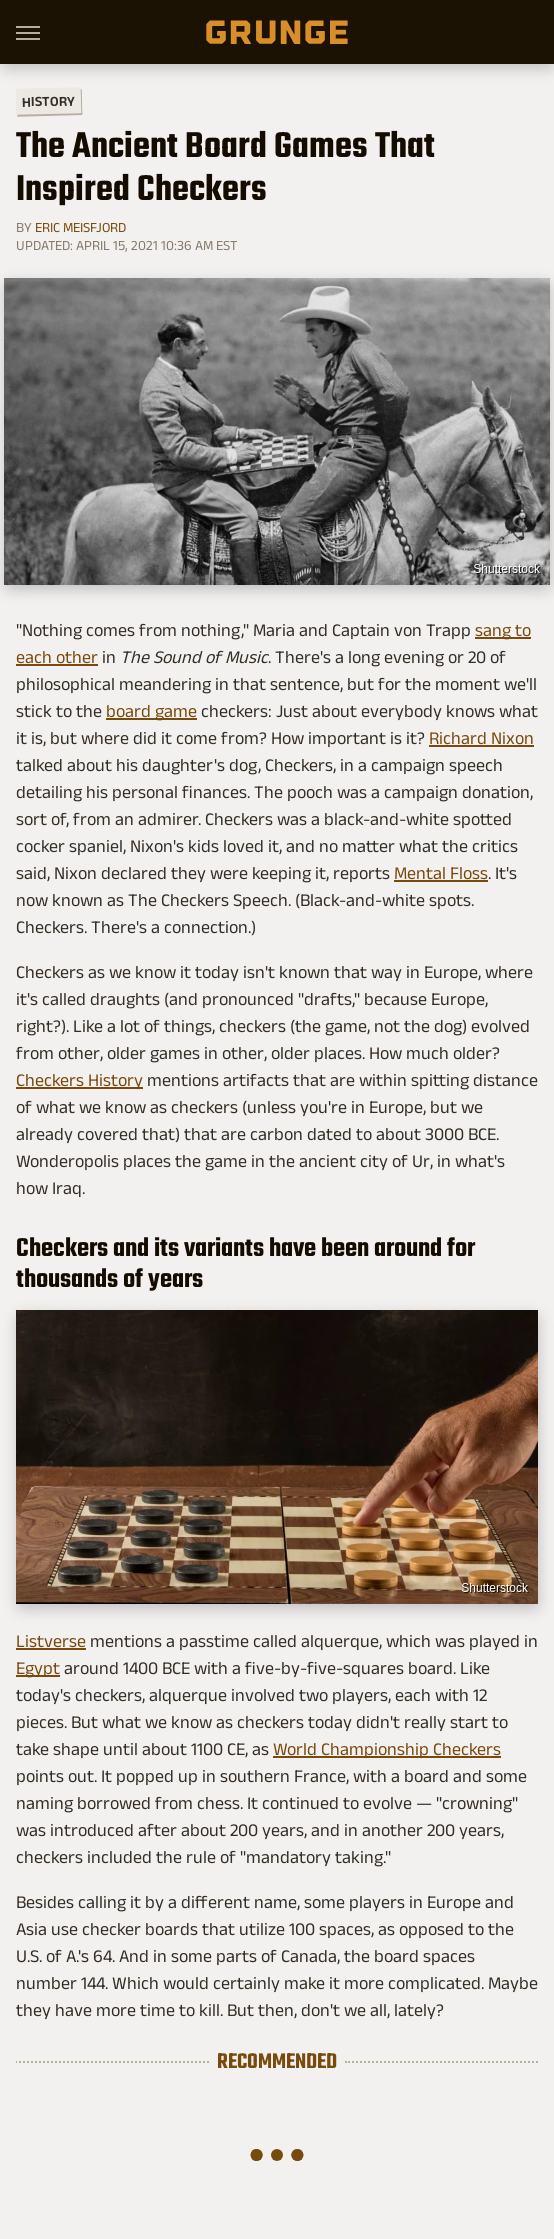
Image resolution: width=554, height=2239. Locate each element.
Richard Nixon (481, 738)
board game (151, 711)
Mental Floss (441, 873)
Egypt (38, 1668)
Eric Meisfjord (80, 227)
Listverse (51, 1641)
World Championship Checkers (387, 1749)
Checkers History (79, 1080)
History (48, 100)
